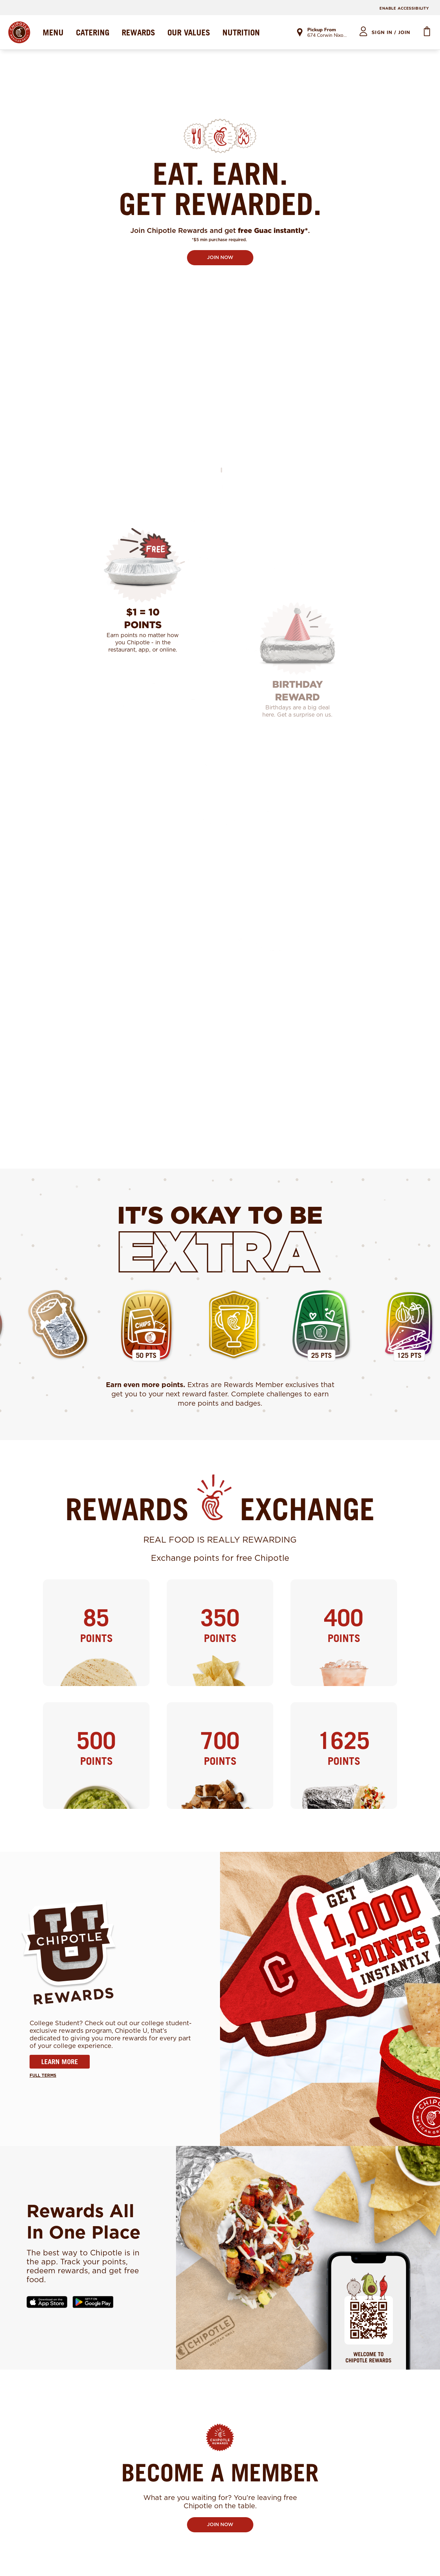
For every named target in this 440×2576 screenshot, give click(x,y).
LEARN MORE (59, 2062)
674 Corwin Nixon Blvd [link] (327, 36)
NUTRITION (241, 32)
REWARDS (138, 32)
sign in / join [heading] (391, 32)
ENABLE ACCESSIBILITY (404, 8)
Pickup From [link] (321, 29)
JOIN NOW (220, 257)
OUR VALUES (188, 32)
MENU (53, 32)
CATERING (92, 32)
